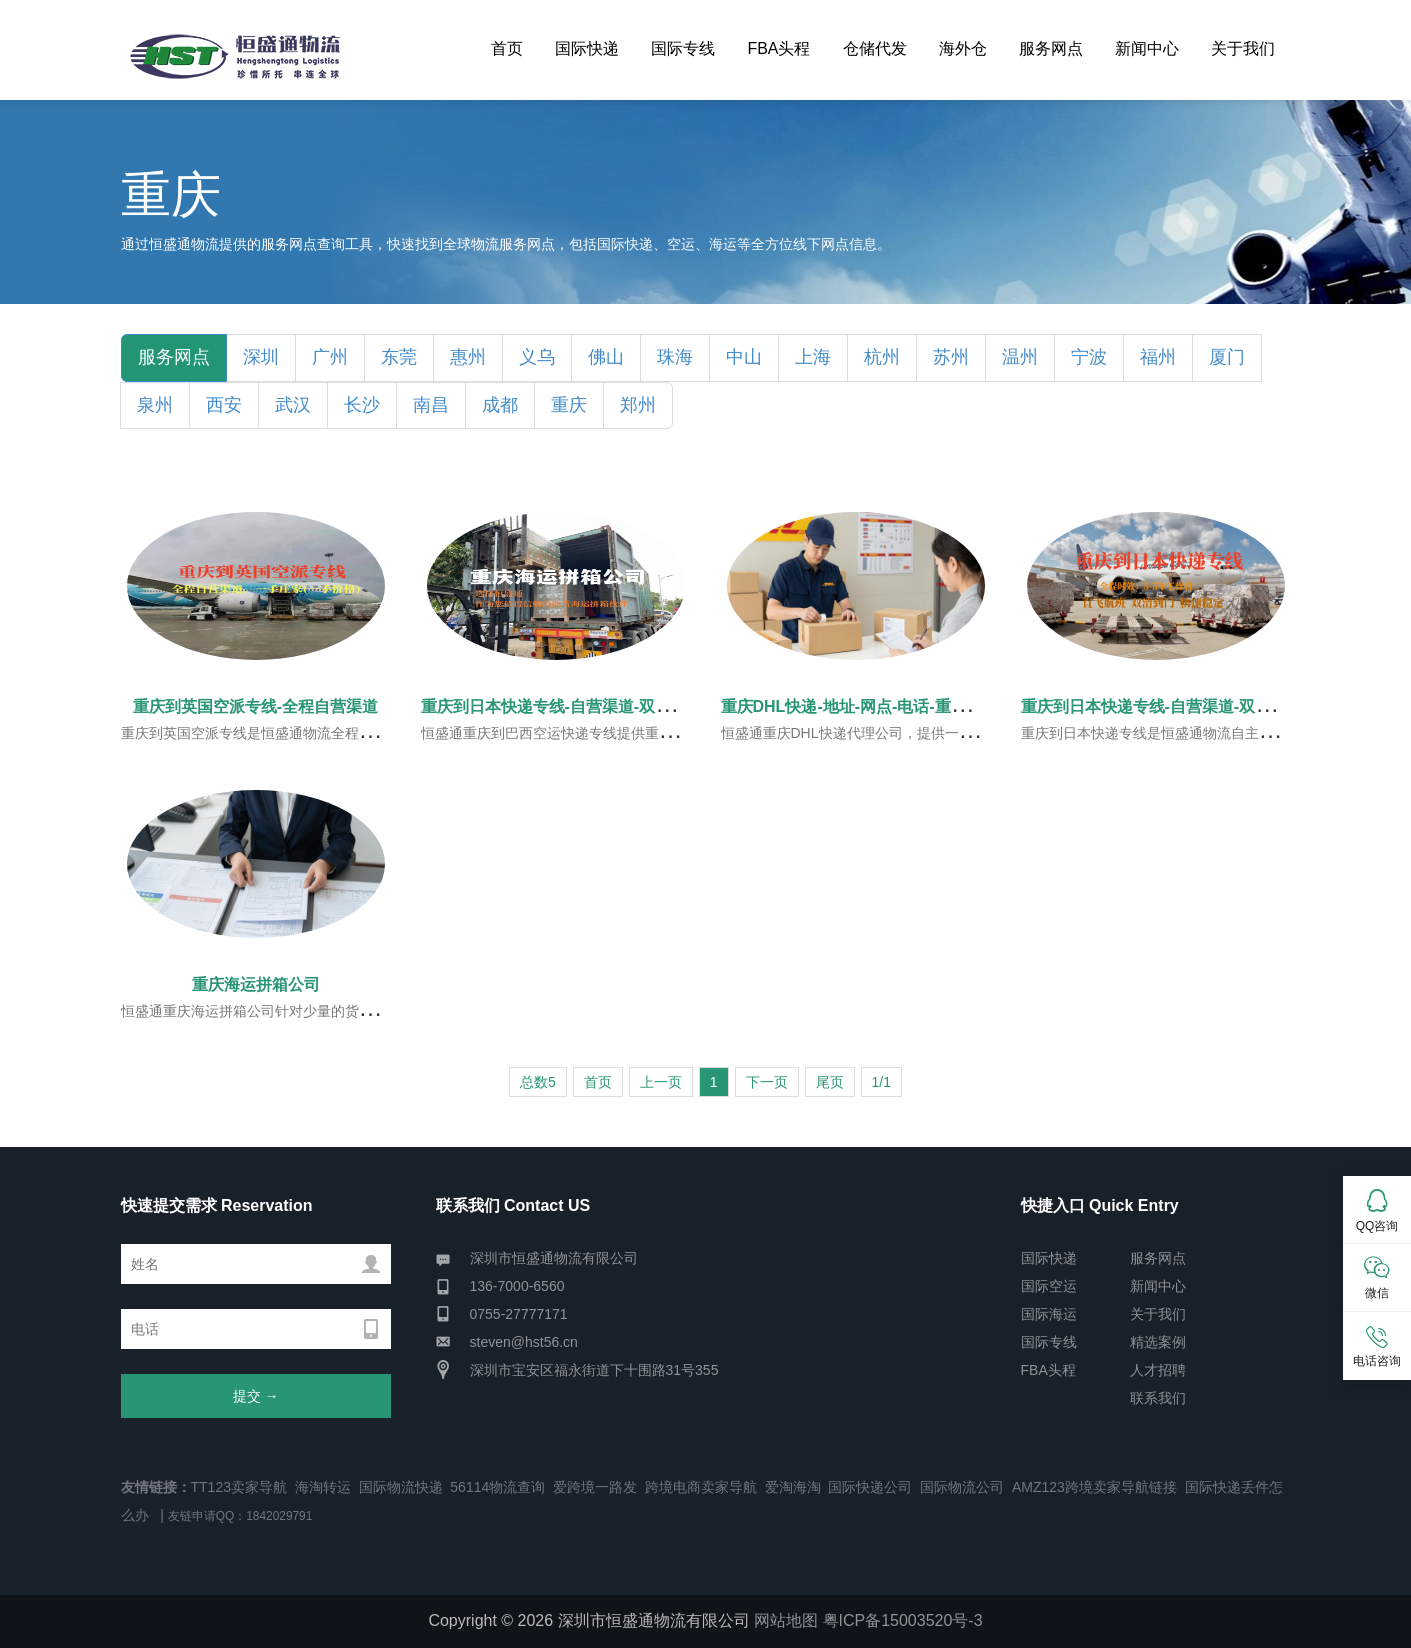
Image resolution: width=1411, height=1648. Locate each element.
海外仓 (963, 48)
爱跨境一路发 (595, 1487)
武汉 (293, 405)
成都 (500, 405)
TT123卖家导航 (239, 1487)
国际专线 (683, 48)
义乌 (537, 357)
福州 (1158, 357)
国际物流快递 (401, 1487)
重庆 (569, 405)
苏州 (951, 357)
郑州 (638, 405)
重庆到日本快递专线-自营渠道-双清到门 (562, 706)
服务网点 (1051, 48)
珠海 (675, 357)
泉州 (155, 405)
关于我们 (1243, 48)
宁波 (1089, 357)
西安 (224, 405)
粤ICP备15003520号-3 (903, 1620)
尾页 (830, 1082)
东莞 (399, 357)
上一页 (661, 1082)
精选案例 (1158, 1342)
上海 (813, 357)
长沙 (362, 405)
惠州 (468, 357)
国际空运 (1049, 1286)
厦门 (1227, 357)
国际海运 (1049, 1314)
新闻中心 (1147, 48)
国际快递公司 (870, 1487)
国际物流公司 (962, 1487)
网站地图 (786, 1620)
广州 (330, 357)
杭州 (882, 357)
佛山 (606, 357)
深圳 (261, 357)
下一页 (767, 1082)
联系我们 (1158, 1398)
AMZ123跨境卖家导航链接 (1094, 1487)
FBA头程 (778, 48)
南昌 (431, 405)
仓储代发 (875, 48)
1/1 (881, 1082)
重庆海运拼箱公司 (256, 984)
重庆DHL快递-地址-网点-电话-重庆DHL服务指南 (892, 706)
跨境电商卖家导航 (701, 1487)
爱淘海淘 (793, 1487)
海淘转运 (323, 1487)
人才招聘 (1158, 1370)
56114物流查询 (497, 1487)
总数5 (538, 1082)
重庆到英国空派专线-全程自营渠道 (255, 706)
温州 (1020, 357)
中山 (744, 357)
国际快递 (587, 48)
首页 (507, 48)
